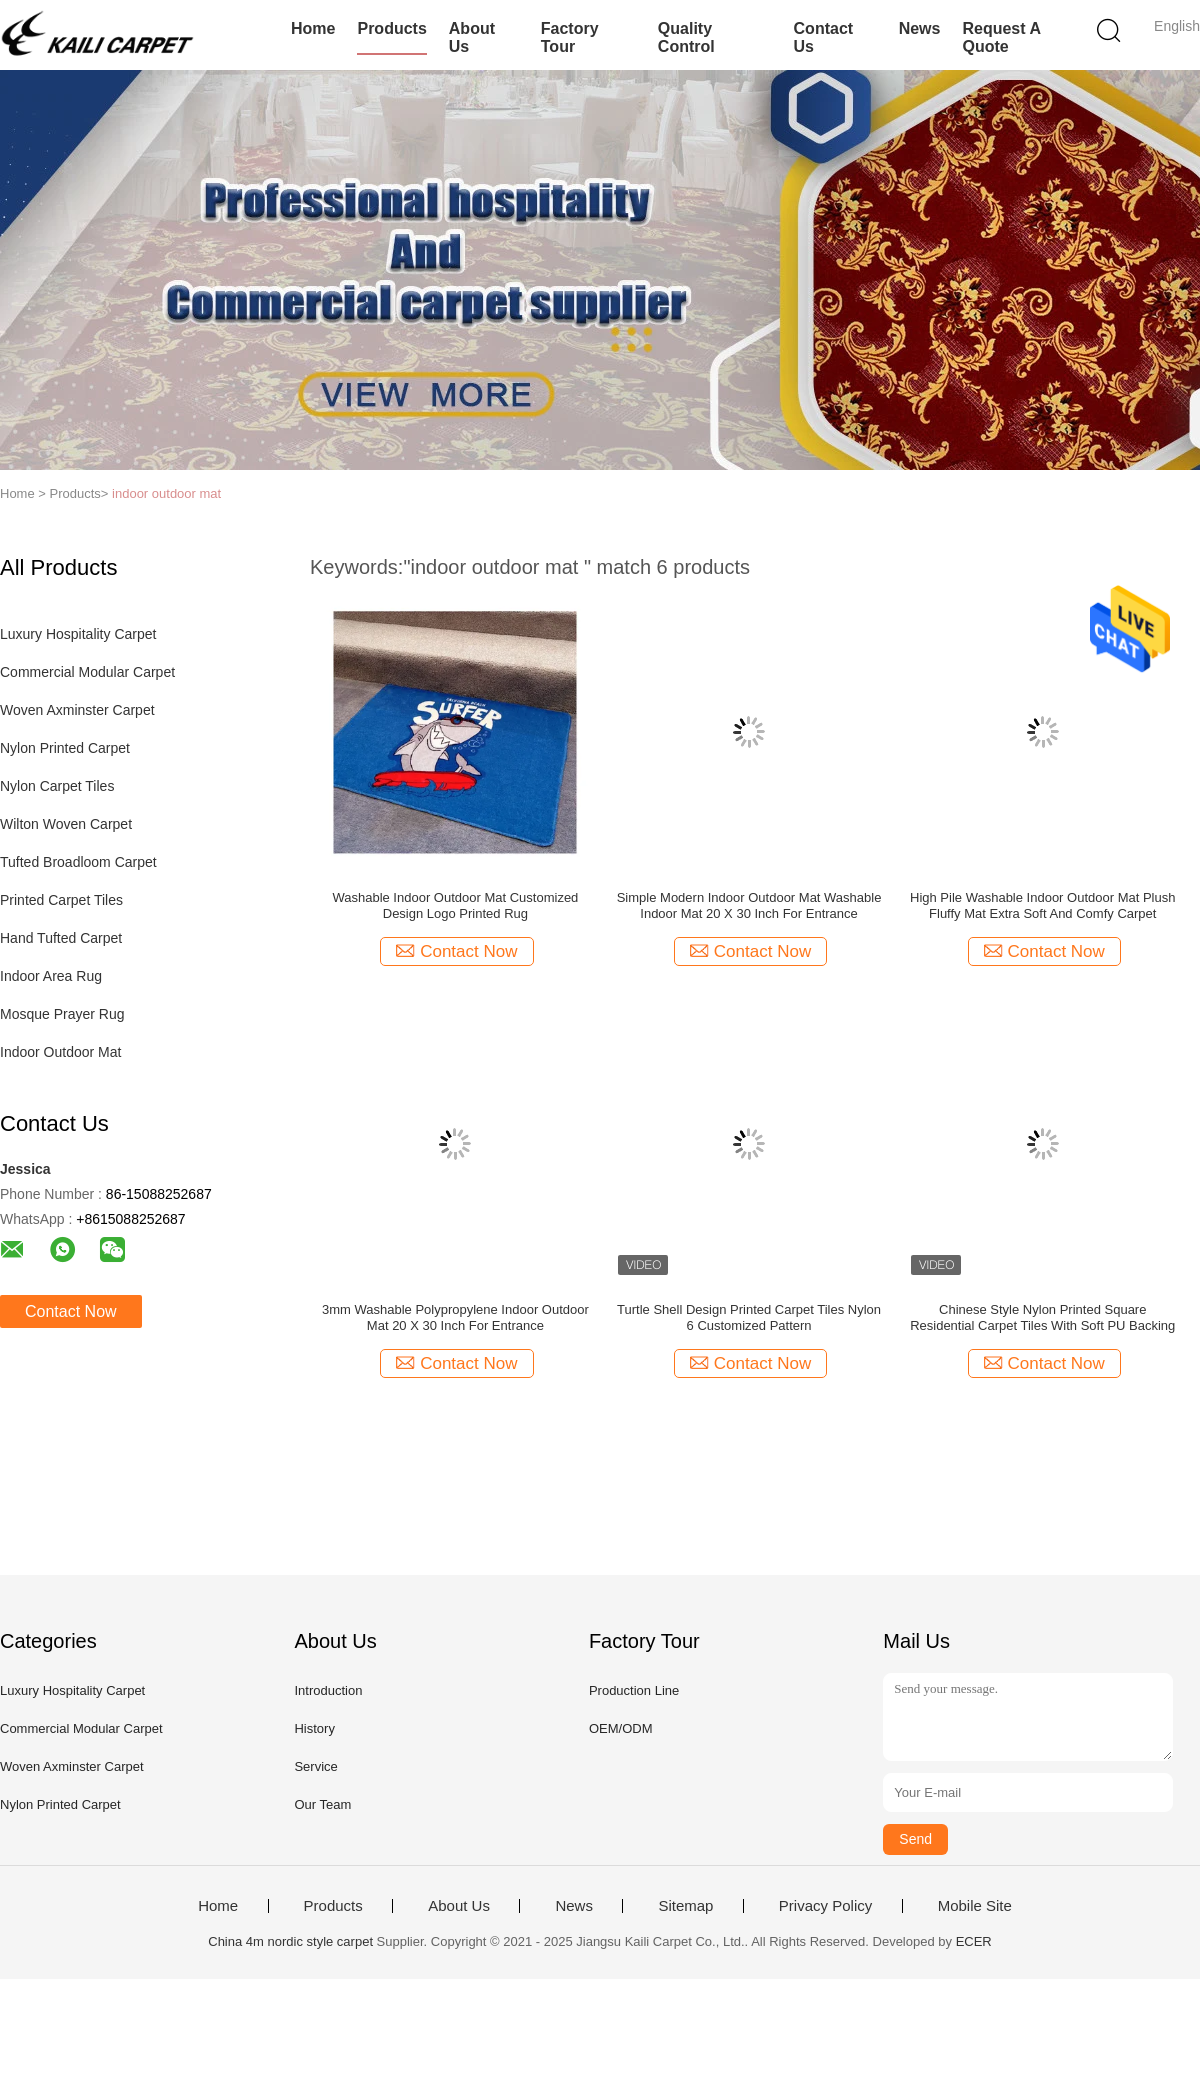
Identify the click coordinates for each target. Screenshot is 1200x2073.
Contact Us (824, 37)
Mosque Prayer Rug (62, 1014)
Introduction (328, 1690)
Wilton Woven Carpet (66, 824)
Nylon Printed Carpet (65, 748)
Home (313, 28)
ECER (974, 1941)
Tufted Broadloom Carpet (78, 862)
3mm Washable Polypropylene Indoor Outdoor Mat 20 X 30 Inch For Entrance (455, 1317)
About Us (472, 37)
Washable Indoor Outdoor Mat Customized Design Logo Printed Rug (455, 905)
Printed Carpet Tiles (61, 900)
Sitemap (685, 1906)
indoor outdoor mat (166, 493)
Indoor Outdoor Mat (60, 1052)
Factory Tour (570, 37)
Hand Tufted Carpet (61, 938)
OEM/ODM (621, 1728)
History (314, 1728)
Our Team (322, 1804)
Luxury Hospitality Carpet (78, 634)
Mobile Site (975, 1906)
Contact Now (71, 1311)
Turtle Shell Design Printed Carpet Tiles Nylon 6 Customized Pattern (749, 1317)
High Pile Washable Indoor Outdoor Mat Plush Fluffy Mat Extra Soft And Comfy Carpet (1042, 905)
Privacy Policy (825, 1906)
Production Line (634, 1690)
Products (391, 28)
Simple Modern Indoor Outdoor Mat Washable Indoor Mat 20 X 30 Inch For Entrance (749, 905)
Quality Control (686, 37)
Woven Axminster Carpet (77, 710)
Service (315, 1766)
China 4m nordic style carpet (290, 1941)
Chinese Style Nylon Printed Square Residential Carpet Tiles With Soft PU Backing (1042, 1317)
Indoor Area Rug (51, 976)
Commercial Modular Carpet (87, 672)
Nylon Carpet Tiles (57, 786)
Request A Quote (1001, 37)
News (920, 28)
